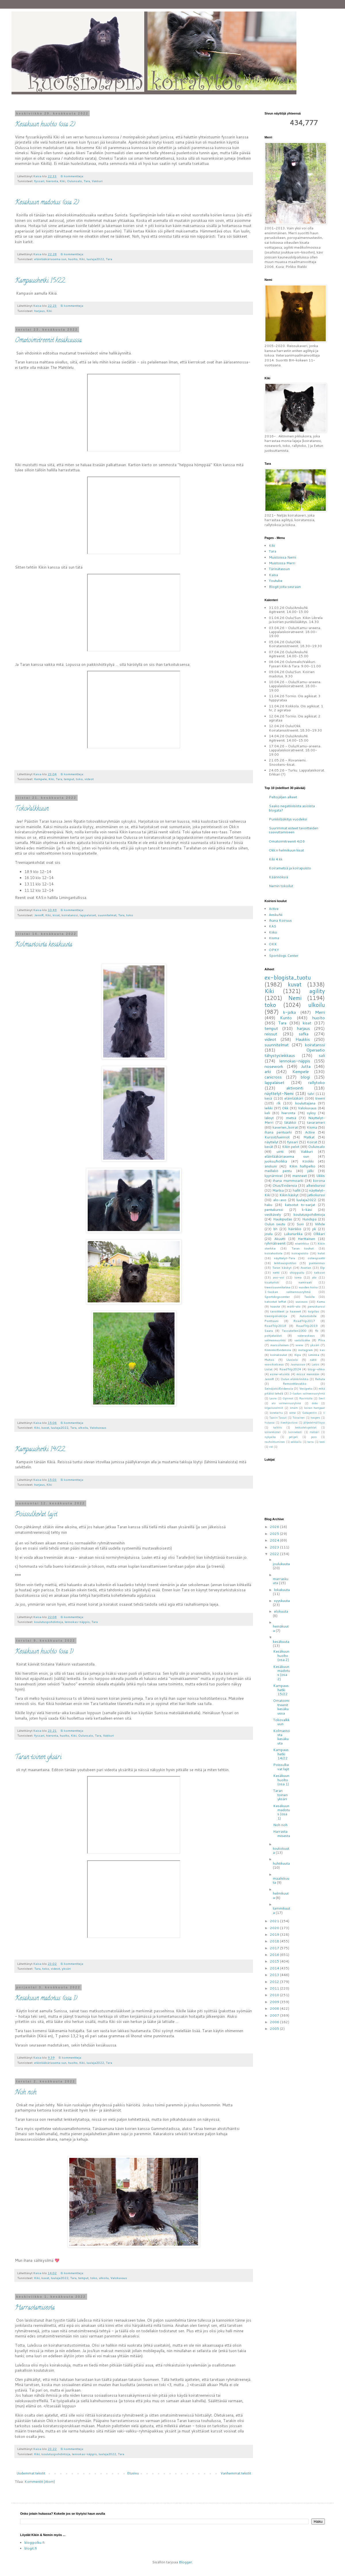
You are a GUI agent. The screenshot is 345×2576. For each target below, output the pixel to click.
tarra (310, 1442)
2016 (275, 1954)
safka (303, 1034)
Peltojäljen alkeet (283, 796)
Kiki (62, 181)
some (292, 1413)
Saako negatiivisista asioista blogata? (292, 807)
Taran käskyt (282, 1267)
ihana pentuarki (278, 1132)
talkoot (319, 1272)
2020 (275, 1927)
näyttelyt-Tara (284, 1258)
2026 (275, 1526)
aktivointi (294, 1088)
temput (69, 779)
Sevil (322, 1398)
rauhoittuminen (274, 1442)
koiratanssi (70, 915)
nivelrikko (302, 1243)
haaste (275, 1306)
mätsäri (314, 1432)
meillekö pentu (278, 1170)
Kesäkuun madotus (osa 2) (47, 203)
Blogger (185, 2562)
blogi (305, 1077)
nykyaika (270, 1437)
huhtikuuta (281, 1863)
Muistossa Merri (282, 563)
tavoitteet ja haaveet (285, 1311)
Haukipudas (282, 1219)
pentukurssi (273, 1209)
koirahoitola (273, 1253)
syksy (311, 1112)
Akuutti (279, 1238)
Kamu (321, 1301)
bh (275, 1228)
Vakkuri (97, 181)
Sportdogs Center (283, 955)
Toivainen (299, 1417)
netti (276, 1272)
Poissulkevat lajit (36, 1515)
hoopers (315, 1417)
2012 (275, 1981)
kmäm (294, 1408)
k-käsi (307, 1209)
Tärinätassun (279, 568)
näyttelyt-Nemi (279, 1093)
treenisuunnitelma (277, 1287)
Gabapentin (309, 1413)
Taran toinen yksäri (38, 1758)
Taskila (309, 1296)
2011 (275, 1988)
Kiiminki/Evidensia (277, 1350)
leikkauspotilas (285, 1263)
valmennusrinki (275, 1340)
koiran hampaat (314, 1408)
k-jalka (289, 1012)
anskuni (270, 1166)
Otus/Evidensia (285, 1185)
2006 (275, 2021)
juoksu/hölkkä (275, 1161)
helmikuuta (281, 1895)
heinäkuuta (281, 1628)
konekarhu (276, 1413)
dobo (315, 1403)
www (299, 1345)
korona (319, 1180)
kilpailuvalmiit (273, 1408)
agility (317, 991)
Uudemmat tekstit (30, 2473)
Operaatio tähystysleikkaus (294, 1052)
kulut (321, 1253)
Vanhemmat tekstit (236, 2473)
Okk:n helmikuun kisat (286, 850)
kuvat (45, 1427)
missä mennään (307, 1374)
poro (314, 1437)
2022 (275, 1553)
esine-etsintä (280, 1374)
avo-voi (278, 1277)
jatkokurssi (316, 1194)
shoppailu (297, 1272)
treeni (320, 1098)
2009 (275, 2001)
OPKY (274, 949)
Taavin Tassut (278, 1417)
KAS (272, 926)
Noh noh (26, 2093)
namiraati (305, 1282)
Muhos (269, 1359)
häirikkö (294, 1228)
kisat (56, 915)
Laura (273, 1398)
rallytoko (316, 1082)
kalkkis (277, 1427)
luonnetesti (295, 1432)
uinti (280, 1151)
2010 (275, 1994)
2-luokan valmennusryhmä (307, 1393)
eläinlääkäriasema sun (50, 259)
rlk (279, 1103)
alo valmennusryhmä (286, 1403)
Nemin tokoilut (281, 885)
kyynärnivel (273, 1175)
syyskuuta (282, 1600)
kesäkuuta (281, 1641)
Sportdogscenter (277, 1296)
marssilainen (279, 1345)
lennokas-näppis (77, 1621)
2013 (275, 1974)
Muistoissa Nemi (282, 557)
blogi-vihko (316, 1369)
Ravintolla (306, 1398)
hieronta (52, 181)
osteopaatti (316, 1258)
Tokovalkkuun (32, 809)
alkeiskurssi (315, 1185)
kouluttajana (305, 1103)
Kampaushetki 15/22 (40, 281)
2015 (275, 1961)
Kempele (40, 779)
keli (267, 1112)
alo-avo (279, 1199)
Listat (268, 1369)
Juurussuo (297, 1364)
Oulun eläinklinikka (294, 1379)
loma (298, 1277)
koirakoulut (278, 1354)
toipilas (313, 1311)
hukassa (269, 1422)
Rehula (320, 1379)
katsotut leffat (275, 1301)
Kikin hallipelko (302, 1166)
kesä (268, 1098)
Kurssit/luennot (277, 1137)
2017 (275, 1948)
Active (274, 908)
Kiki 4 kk (275, 859)
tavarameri (316, 1122)
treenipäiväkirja (275, 1316)
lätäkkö (290, 1122)
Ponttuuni (271, 1321)
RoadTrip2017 (304, 1321)
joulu (268, 1233)
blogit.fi (30, 2548)
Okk (285, 1108)
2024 (275, 1540)
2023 (275, 1547)
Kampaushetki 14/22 (40, 1450)
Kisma (274, 937)
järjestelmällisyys (314, 1422)
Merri (320, 1012)
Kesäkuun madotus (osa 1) (46, 1999)
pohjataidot (273, 1335)
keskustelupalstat (306, 1427)
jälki (310, 1170)
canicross (273, 1077)
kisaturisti (271, 1282)
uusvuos (302, 1301)
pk (314, 1228)
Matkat (309, 1137)
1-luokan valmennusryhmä (287, 1291)
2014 (275, 1968)
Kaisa (273, 574)
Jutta (305, 1066)
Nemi (295, 998)
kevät (268, 1146)
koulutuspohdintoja (48, 1621)
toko (79, 779)
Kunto (286, 1018)
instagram (305, 1350)
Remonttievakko (294, 1383)
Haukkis (303, 1039)
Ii (324, 1413)
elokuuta (281, 1611)
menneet (299, 1175)
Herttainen (306, 1238)
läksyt (269, 1117)
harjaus (39, 310)
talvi (311, 1093)
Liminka (313, 1354)
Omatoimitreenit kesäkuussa (48, 341)
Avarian (305, 1267)
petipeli (293, 1437)
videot (89, 779)
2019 (275, 1934)
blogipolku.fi (34, 2542)
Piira (321, 1340)
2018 (275, 1941)
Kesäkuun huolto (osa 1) (44, 1652)
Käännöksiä (278, 876)
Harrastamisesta (35, 2308)
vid (271, 1447)
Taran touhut (303, 1248)
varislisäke (302, 1340)
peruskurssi (316, 1306)
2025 (275, 1533)
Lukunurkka (293, 1233)
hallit (296, 1190)
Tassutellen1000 (294, 1330)
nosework (273, 1066)
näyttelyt (271, 1142)
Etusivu (133, 2473)
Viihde (320, 1224)
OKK (273, 944)
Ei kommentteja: (73, 176)
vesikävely (272, 1214)
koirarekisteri (272, 1432)
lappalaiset (88, 915)
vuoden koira (308, 1287)
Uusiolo (292, 1359)
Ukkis (320, 1175)
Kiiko (273, 932)
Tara (87, 181)
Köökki (308, 1161)
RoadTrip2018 (275, 1325)
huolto (73, 259)
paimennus (317, 1263)
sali (322, 1055)
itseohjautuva (289, 1422)
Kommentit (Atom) (39, 2481)
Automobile (308, 1316)
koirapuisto (300, 1253)
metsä (291, 1117)
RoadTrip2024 (290, 1369)
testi (322, 1442)
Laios (315, 1364)
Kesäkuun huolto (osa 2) (45, 125)
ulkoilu (83, 1427)
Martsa (278, 1190)
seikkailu (296, 1442)
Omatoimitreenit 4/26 (287, 841)
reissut (270, 1034)
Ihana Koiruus (280, 920)
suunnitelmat (107, 915)
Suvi (300, 1224)
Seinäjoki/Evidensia (278, 1388)
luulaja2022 (95, 259)
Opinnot (288, 1398)
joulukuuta (281, 1563)
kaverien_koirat (285, 1127)
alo (314, 1277)
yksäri (66, 1968)
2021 (275, 1920)
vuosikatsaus (274, 1364)
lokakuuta (282, 1589)
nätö (313, 1359)
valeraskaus (306, 1335)
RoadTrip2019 (307, 1325)
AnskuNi (275, 914)
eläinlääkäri (293, 1098)
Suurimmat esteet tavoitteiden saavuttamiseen (293, 830)
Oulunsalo (74, 181)
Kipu (297, 1354)
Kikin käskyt (288, 1194)
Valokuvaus (98, 1427)
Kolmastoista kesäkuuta (43, 945)
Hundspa (309, 1219)
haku (268, 1204)
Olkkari (319, 1233)
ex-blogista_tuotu (287, 977)
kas (322, 1350)
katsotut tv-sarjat (300, 1204)
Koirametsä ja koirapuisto (290, 868)
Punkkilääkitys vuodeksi (288, 819)
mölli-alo (293, 1306)
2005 (275, 2028)
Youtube (275, 580)
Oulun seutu (274, 1224)
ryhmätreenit (274, 1243)
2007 (275, 2015)
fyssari (39, 181)
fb (316, 1330)
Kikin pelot (290, 1146)
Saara (268, 1330)
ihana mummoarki (288, 1180)
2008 (275, 2008)
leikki (268, 1108)
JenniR (39, 915)
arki (267, 1071)
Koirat (312, 1142)
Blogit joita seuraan (285, 586)
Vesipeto (306, 1388)
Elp (322, 1267)
